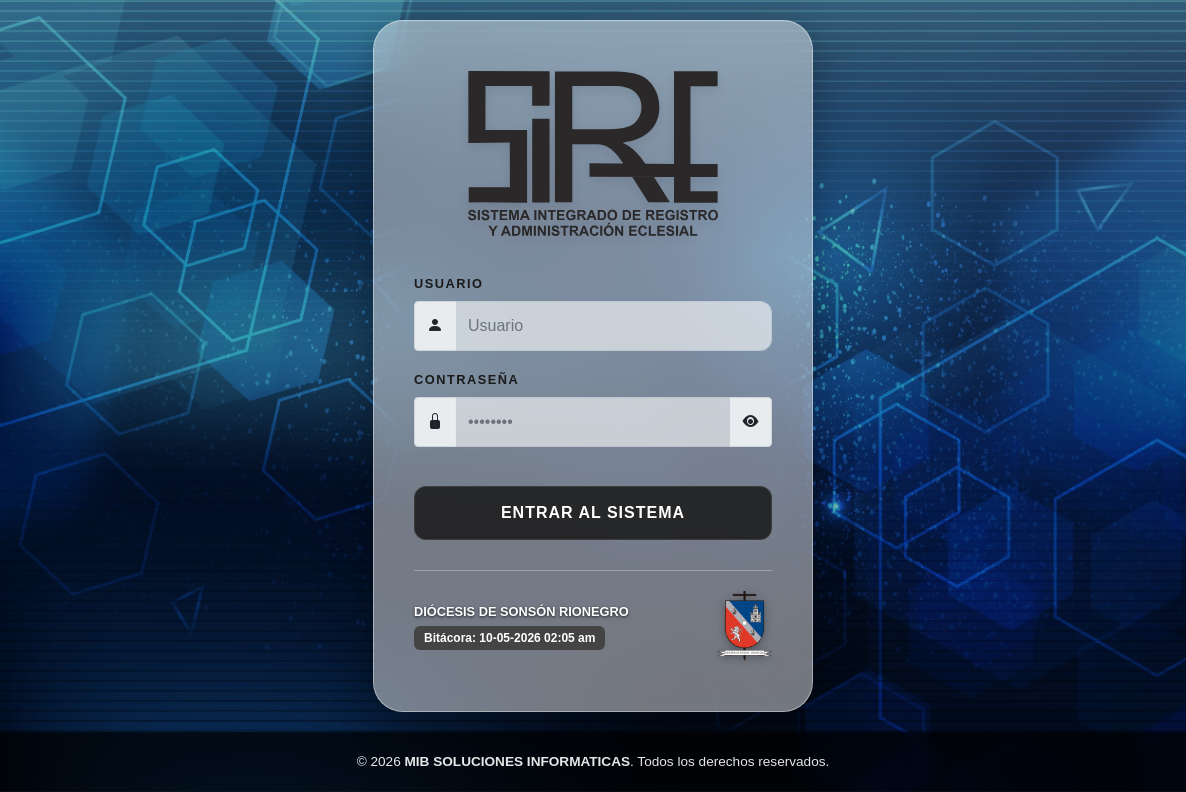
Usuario (449, 283)
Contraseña (466, 379)
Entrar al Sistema (593, 512)
